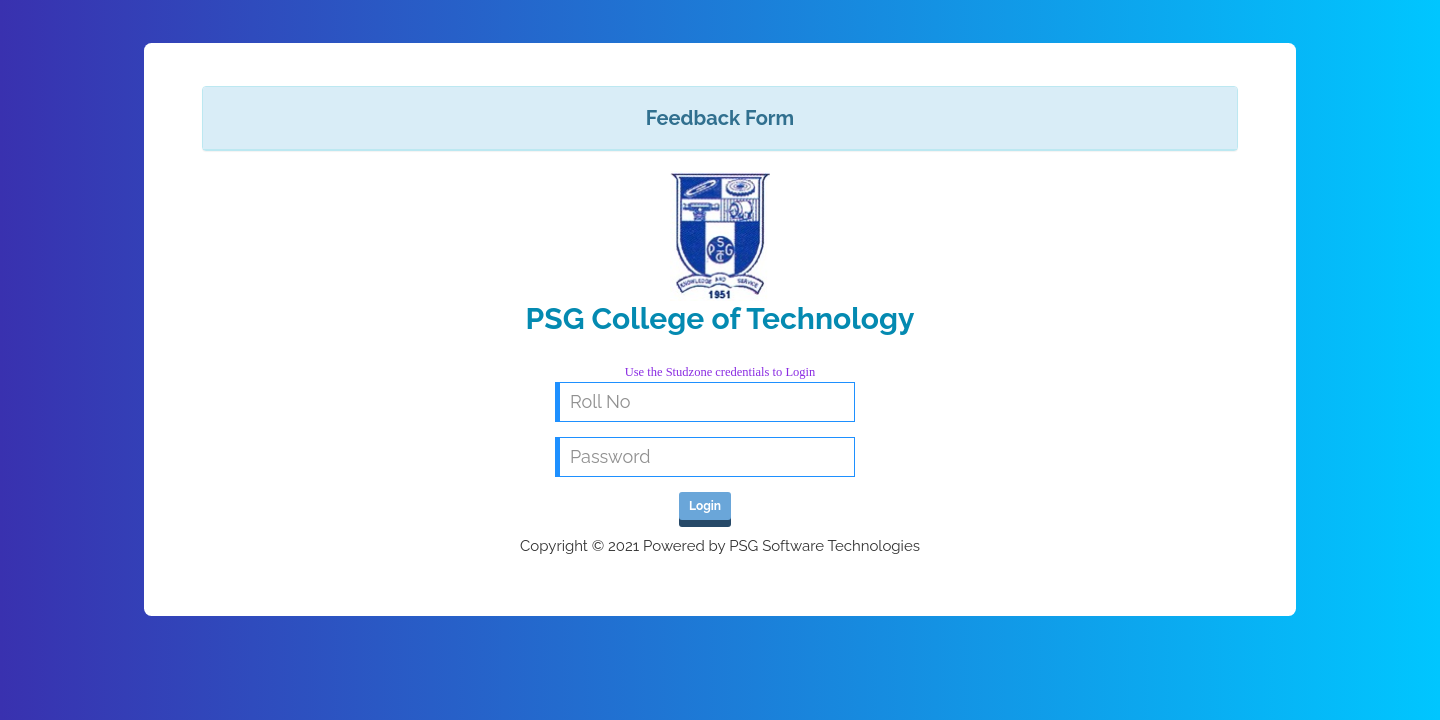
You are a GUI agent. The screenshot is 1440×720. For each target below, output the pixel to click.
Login (705, 506)
